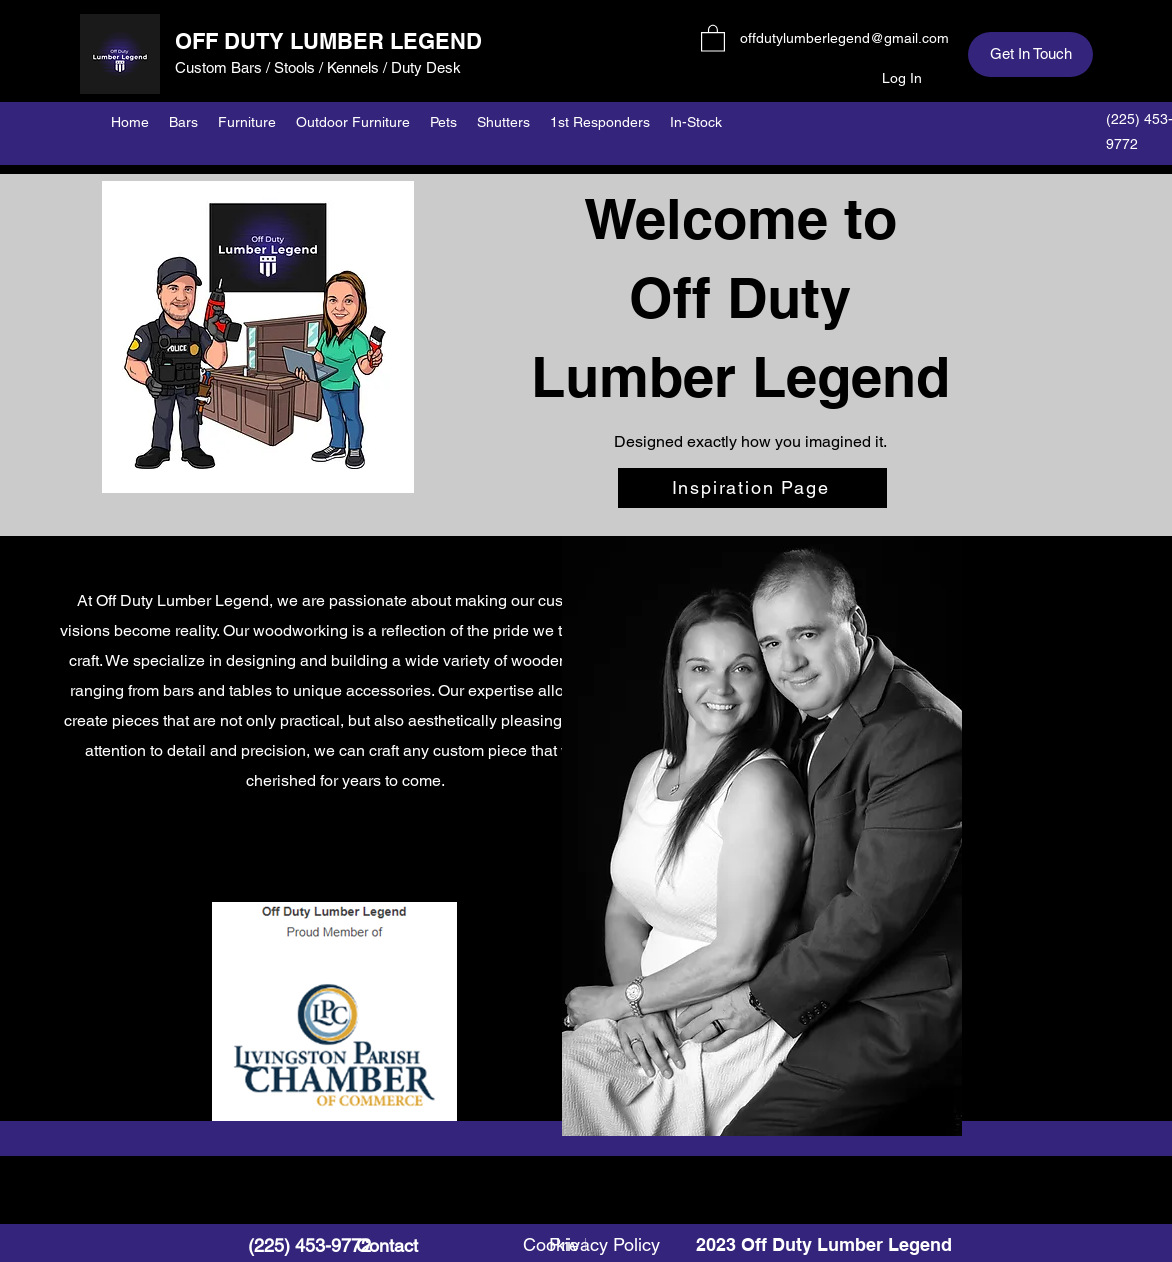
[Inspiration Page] (752, 488)
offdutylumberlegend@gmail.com (844, 38)
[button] (713, 37)
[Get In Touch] (1030, 54)
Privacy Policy (604, 1244)
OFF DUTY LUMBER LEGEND (328, 41)
